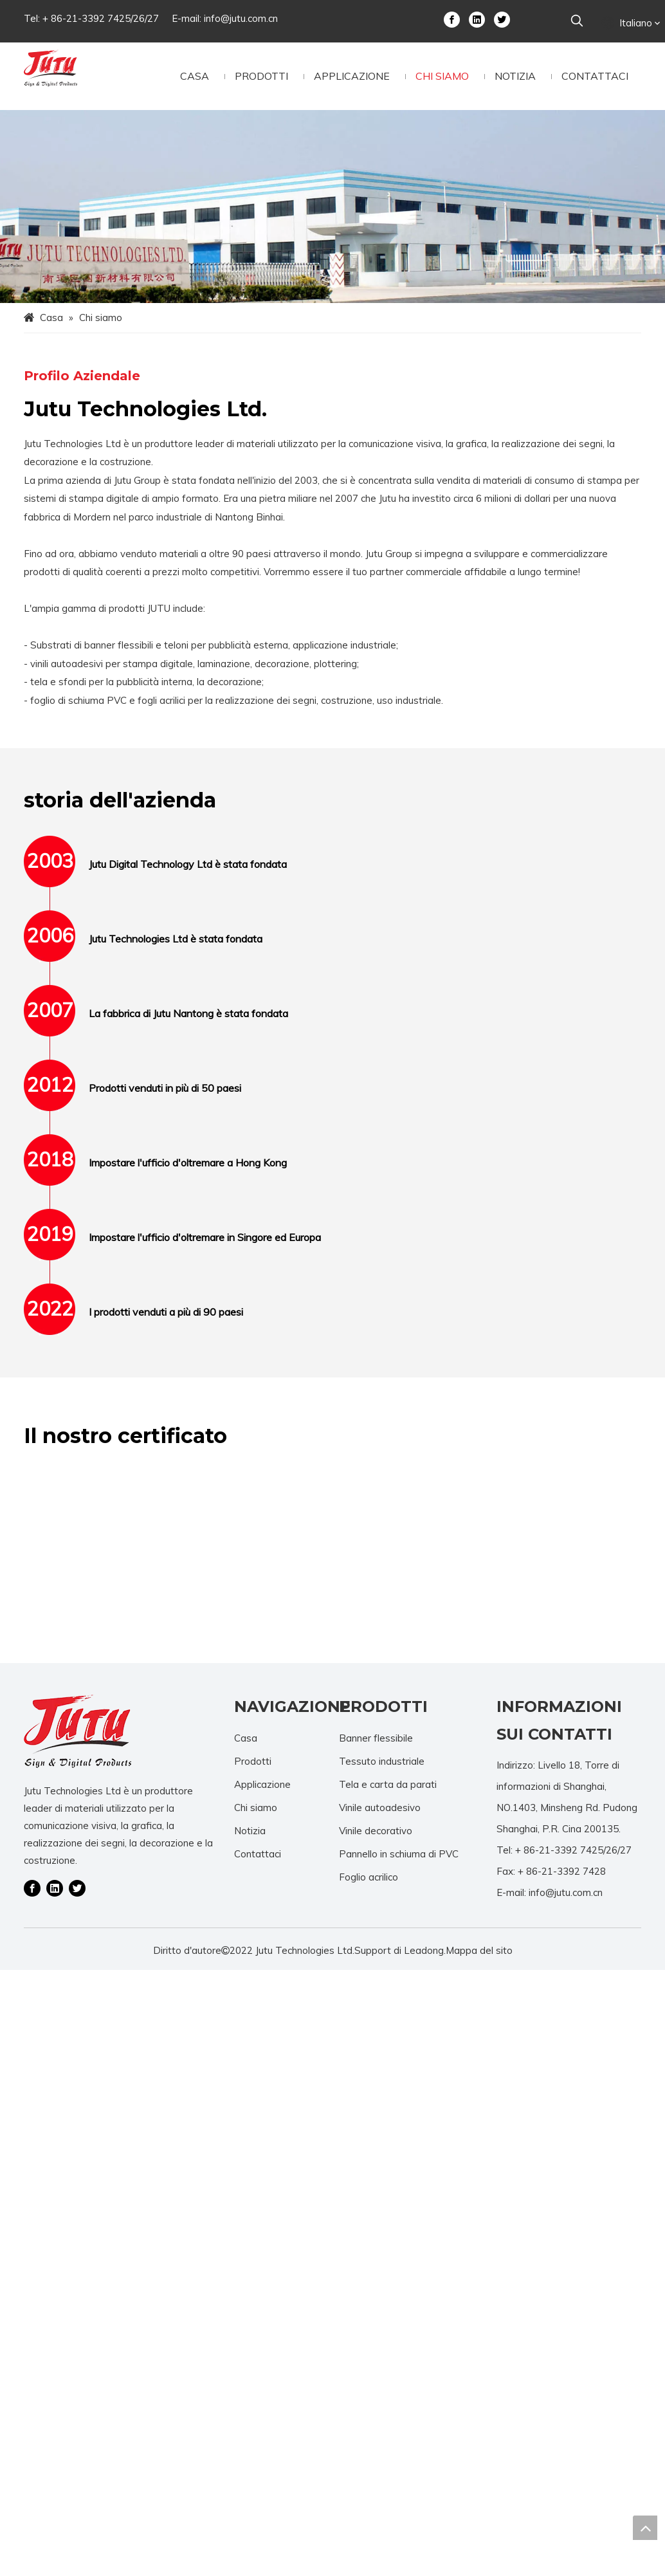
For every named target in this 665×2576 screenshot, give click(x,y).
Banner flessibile (376, 1738)
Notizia (250, 1831)
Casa (245, 1738)
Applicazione (262, 1784)
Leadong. (425, 1950)
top (645, 2528)
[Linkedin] (477, 19)
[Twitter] (502, 19)
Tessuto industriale (381, 1761)
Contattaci (257, 1854)
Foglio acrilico (368, 1877)
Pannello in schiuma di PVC (399, 1854)
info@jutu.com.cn (241, 18)
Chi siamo (255, 1807)
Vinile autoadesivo (380, 1807)
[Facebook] (452, 19)
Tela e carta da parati (388, 1784)
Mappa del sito (479, 1950)
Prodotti (252, 1761)
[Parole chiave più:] (576, 21)
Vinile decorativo (375, 1831)
